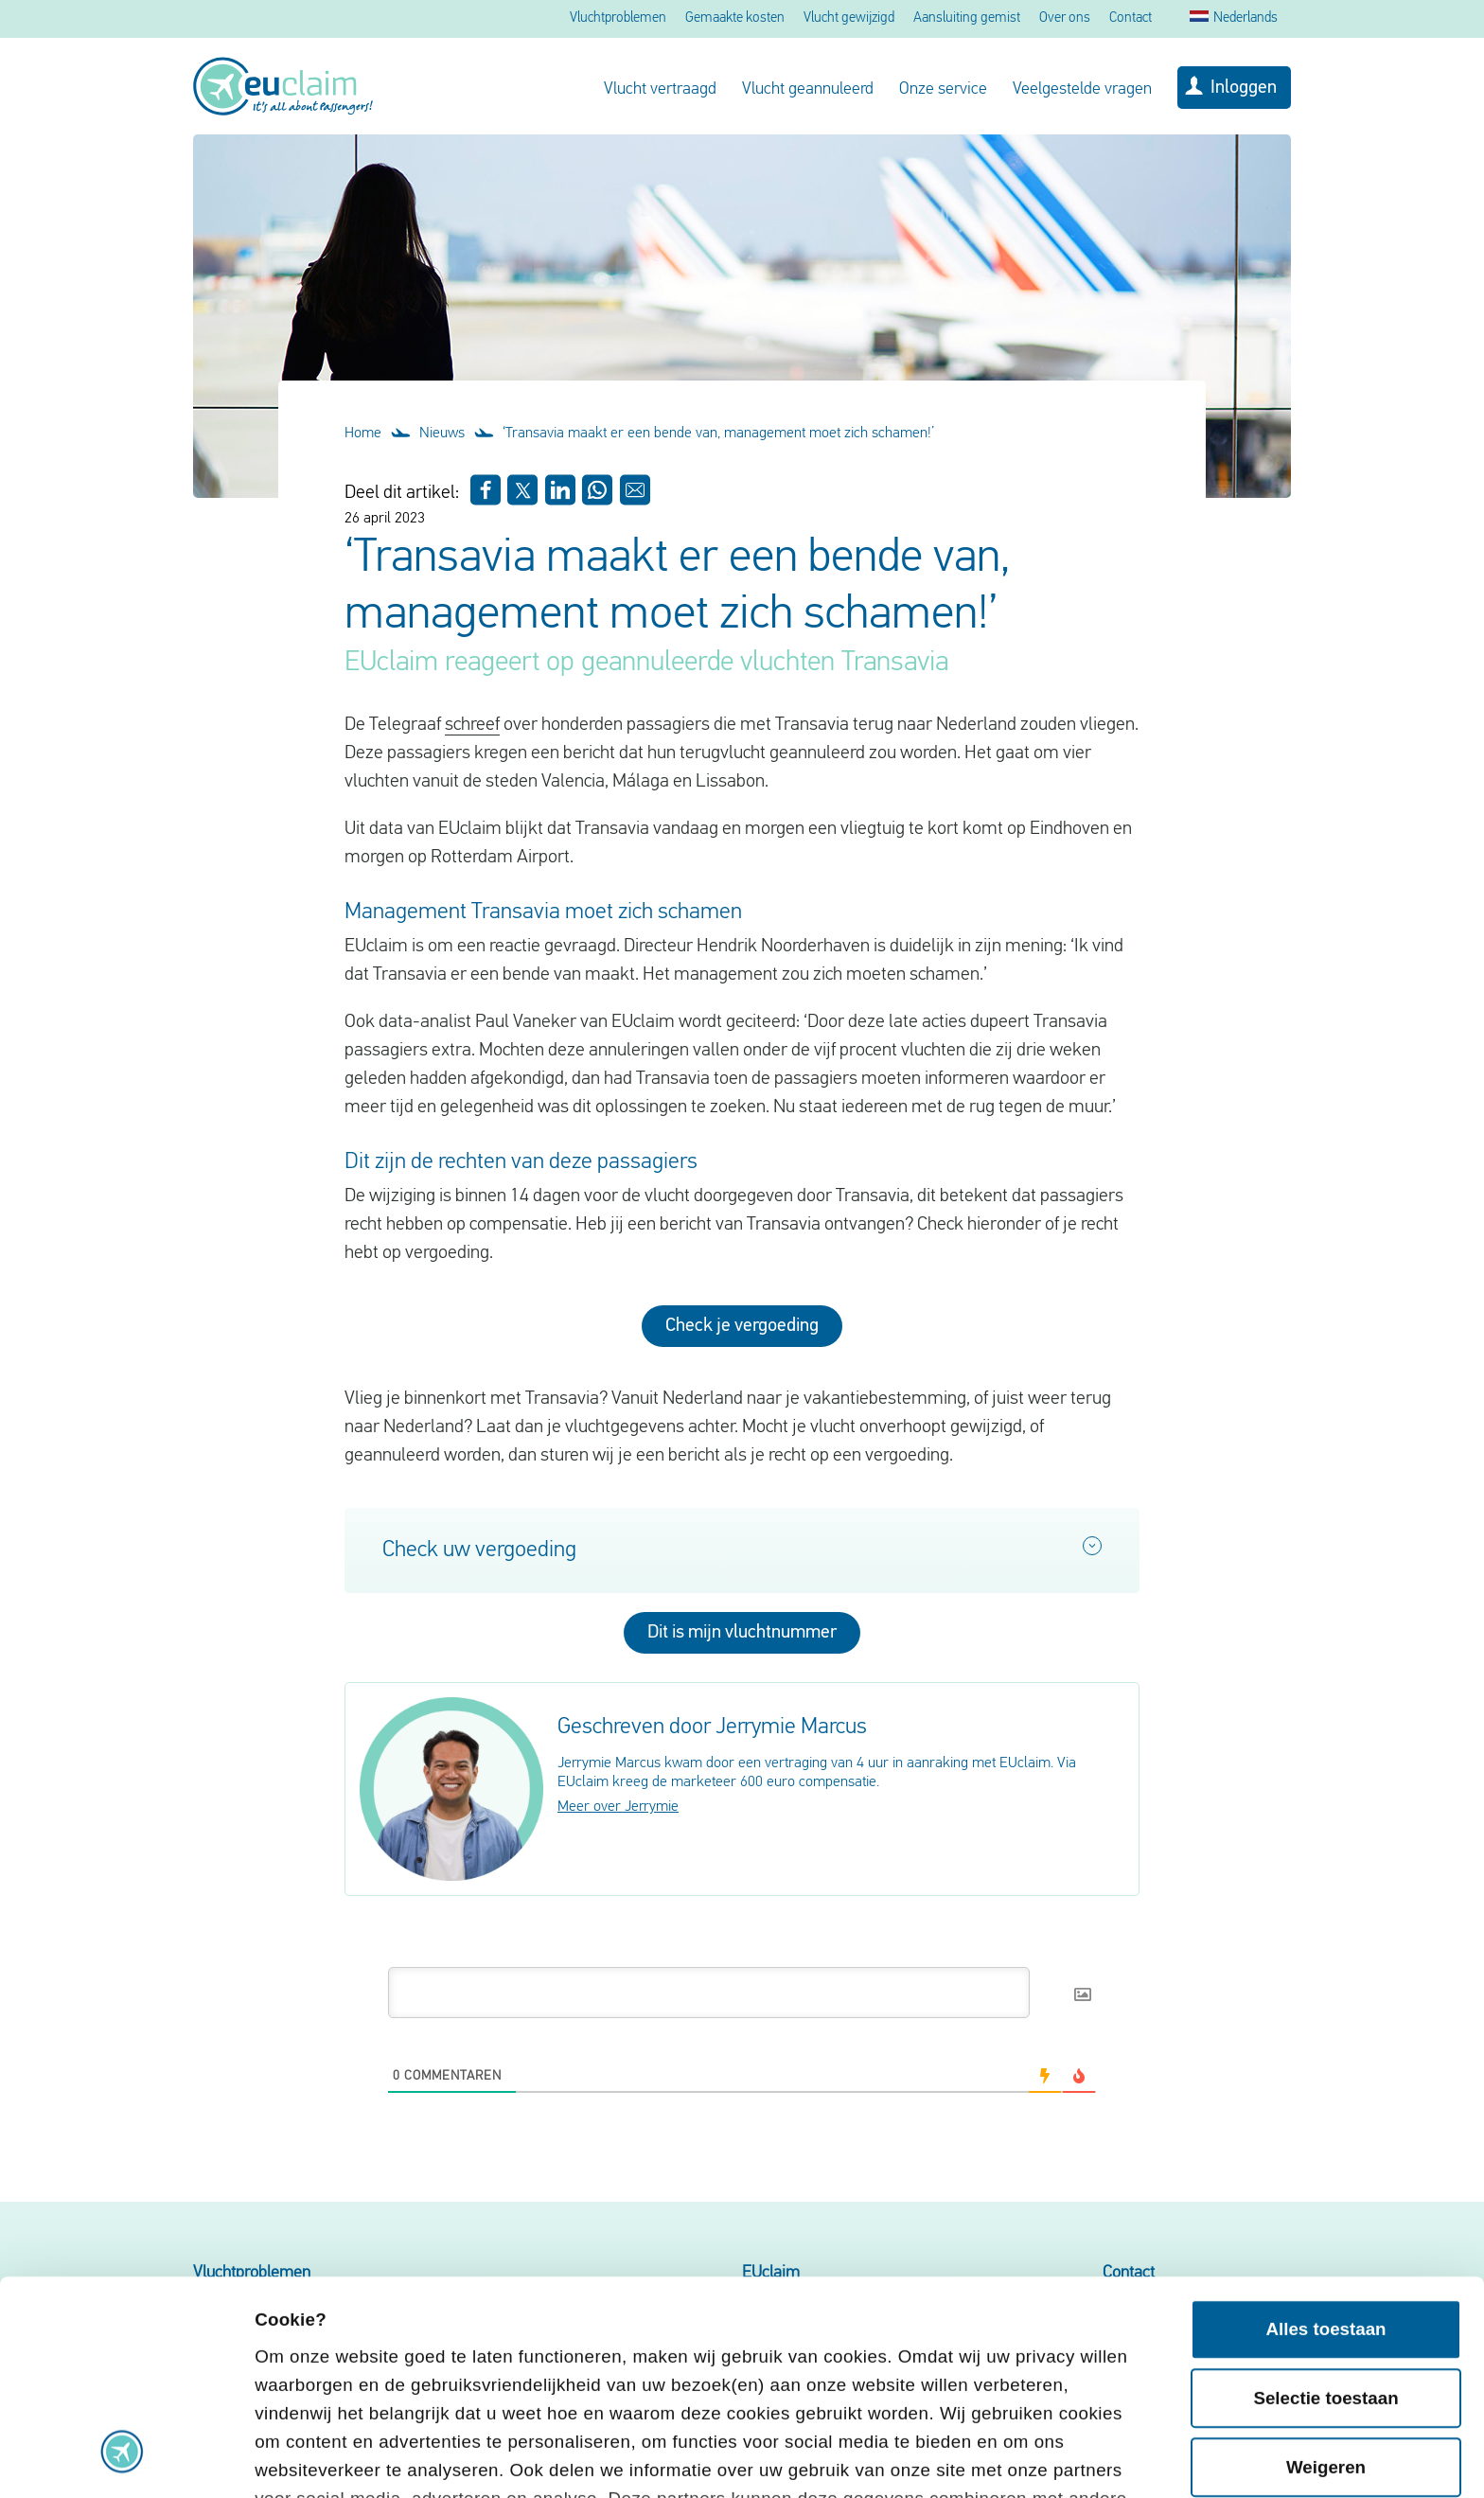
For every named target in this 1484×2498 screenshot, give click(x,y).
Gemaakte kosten (735, 18)
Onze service (943, 89)
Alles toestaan (1325, 2128)
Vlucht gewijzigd (849, 18)
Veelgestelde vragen (1082, 89)
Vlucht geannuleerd (808, 89)
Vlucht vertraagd (660, 89)
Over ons (1064, 18)
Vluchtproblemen (618, 18)
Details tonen (311, 2457)
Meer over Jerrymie (618, 1807)
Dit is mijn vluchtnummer (742, 1632)
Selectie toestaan (1325, 2197)
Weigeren (1326, 2267)
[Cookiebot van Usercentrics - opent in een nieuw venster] (122, 2458)
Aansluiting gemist (966, 18)
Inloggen (1243, 88)
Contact (1130, 18)
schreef (472, 725)
